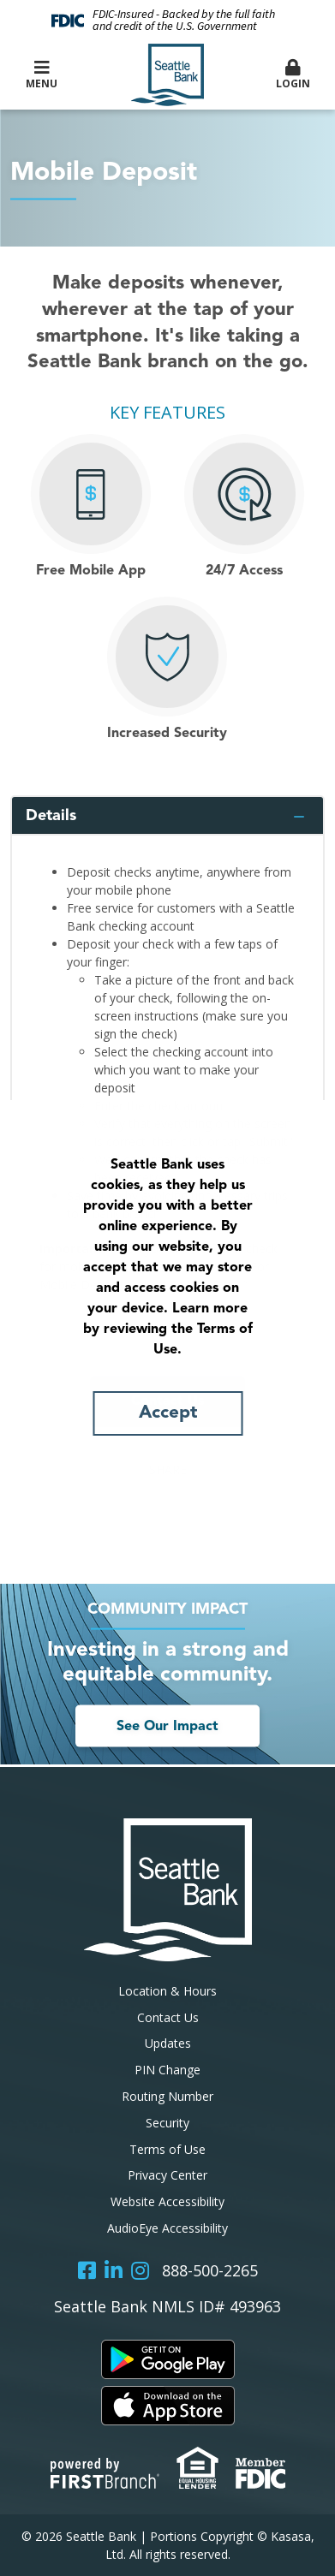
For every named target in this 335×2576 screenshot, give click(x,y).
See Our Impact (167, 1726)
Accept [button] (168, 1413)
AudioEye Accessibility (167, 2228)
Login (293, 75)
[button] (293, 75)
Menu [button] (42, 75)
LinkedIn (114, 2270)
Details (51, 816)
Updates (168, 2043)
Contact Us (168, 2017)
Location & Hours (167, 1991)
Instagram (140, 2270)
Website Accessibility (167, 2201)
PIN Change (167, 2069)
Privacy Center (167, 2175)
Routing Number (167, 2096)
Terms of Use (167, 2149)
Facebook (87, 2270)
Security (167, 2123)
